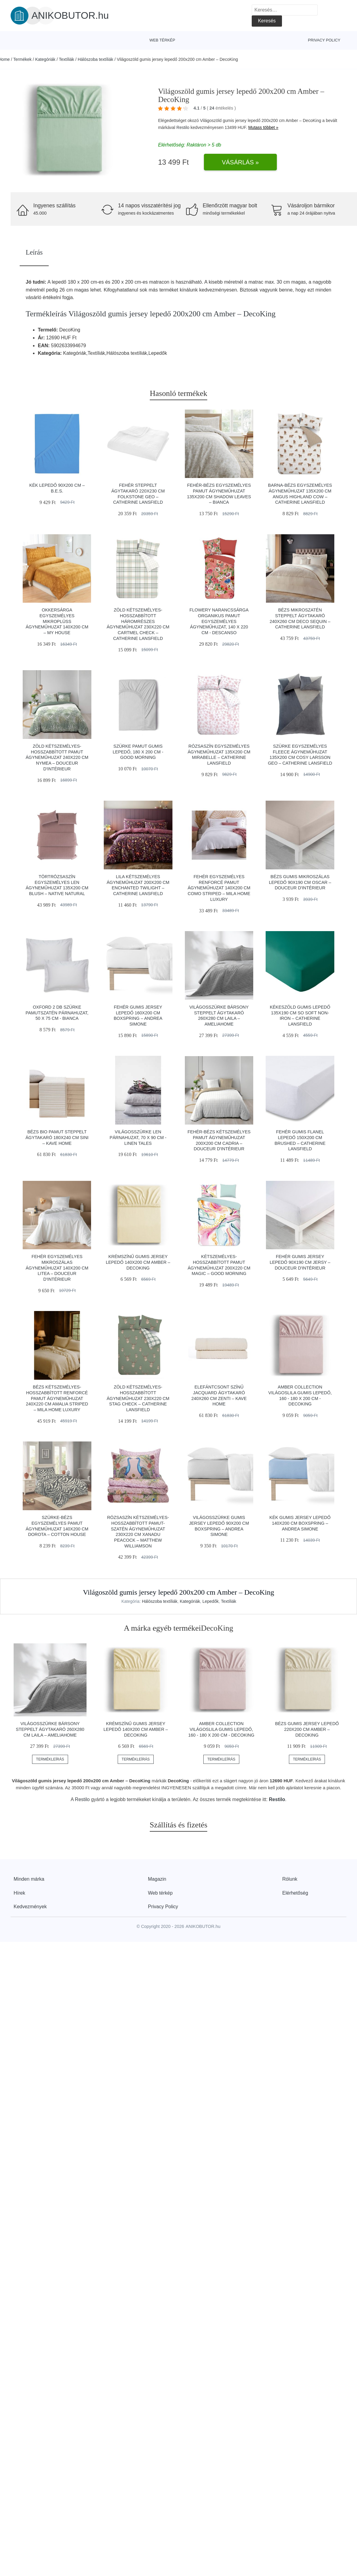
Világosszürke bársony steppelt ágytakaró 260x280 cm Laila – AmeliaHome (50, 1729)
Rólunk (289, 1879)
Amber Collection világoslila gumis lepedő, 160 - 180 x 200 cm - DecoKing (221, 1729)
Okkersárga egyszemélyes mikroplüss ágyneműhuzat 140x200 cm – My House (57, 621)
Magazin (157, 1879)
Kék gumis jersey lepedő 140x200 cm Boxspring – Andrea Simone (300, 1523)
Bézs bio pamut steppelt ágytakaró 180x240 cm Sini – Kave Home (56, 1137)
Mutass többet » (263, 127)
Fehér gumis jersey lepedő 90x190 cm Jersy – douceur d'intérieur (300, 1262)
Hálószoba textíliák (95, 59)
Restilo (182, 127)
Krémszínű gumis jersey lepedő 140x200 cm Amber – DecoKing (138, 1262)
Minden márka (29, 1879)
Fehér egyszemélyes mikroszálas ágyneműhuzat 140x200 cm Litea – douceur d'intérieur (57, 1268)
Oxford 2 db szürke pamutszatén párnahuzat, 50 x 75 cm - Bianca (56, 1013)
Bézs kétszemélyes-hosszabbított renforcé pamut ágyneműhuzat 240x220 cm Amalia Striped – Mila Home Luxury (57, 1398)
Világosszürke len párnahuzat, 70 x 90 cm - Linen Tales (138, 1137)
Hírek (19, 1893)
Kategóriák (45, 59)
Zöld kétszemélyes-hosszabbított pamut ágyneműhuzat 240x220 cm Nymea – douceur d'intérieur (57, 757)
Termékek (22, 59)
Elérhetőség (295, 1893)
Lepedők (210, 1601)
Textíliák (66, 59)
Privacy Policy (324, 40)
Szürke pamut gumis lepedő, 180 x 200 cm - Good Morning (138, 752)
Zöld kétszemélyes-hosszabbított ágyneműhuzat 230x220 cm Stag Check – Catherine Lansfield (137, 1398)
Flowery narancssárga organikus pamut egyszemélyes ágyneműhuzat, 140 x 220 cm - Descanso (218, 621)
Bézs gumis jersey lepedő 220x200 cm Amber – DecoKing (307, 1729)
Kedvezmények (30, 1906)
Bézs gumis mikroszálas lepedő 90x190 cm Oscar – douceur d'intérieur (300, 882)
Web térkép (162, 40)
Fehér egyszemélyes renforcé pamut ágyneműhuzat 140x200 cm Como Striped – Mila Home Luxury (219, 888)
